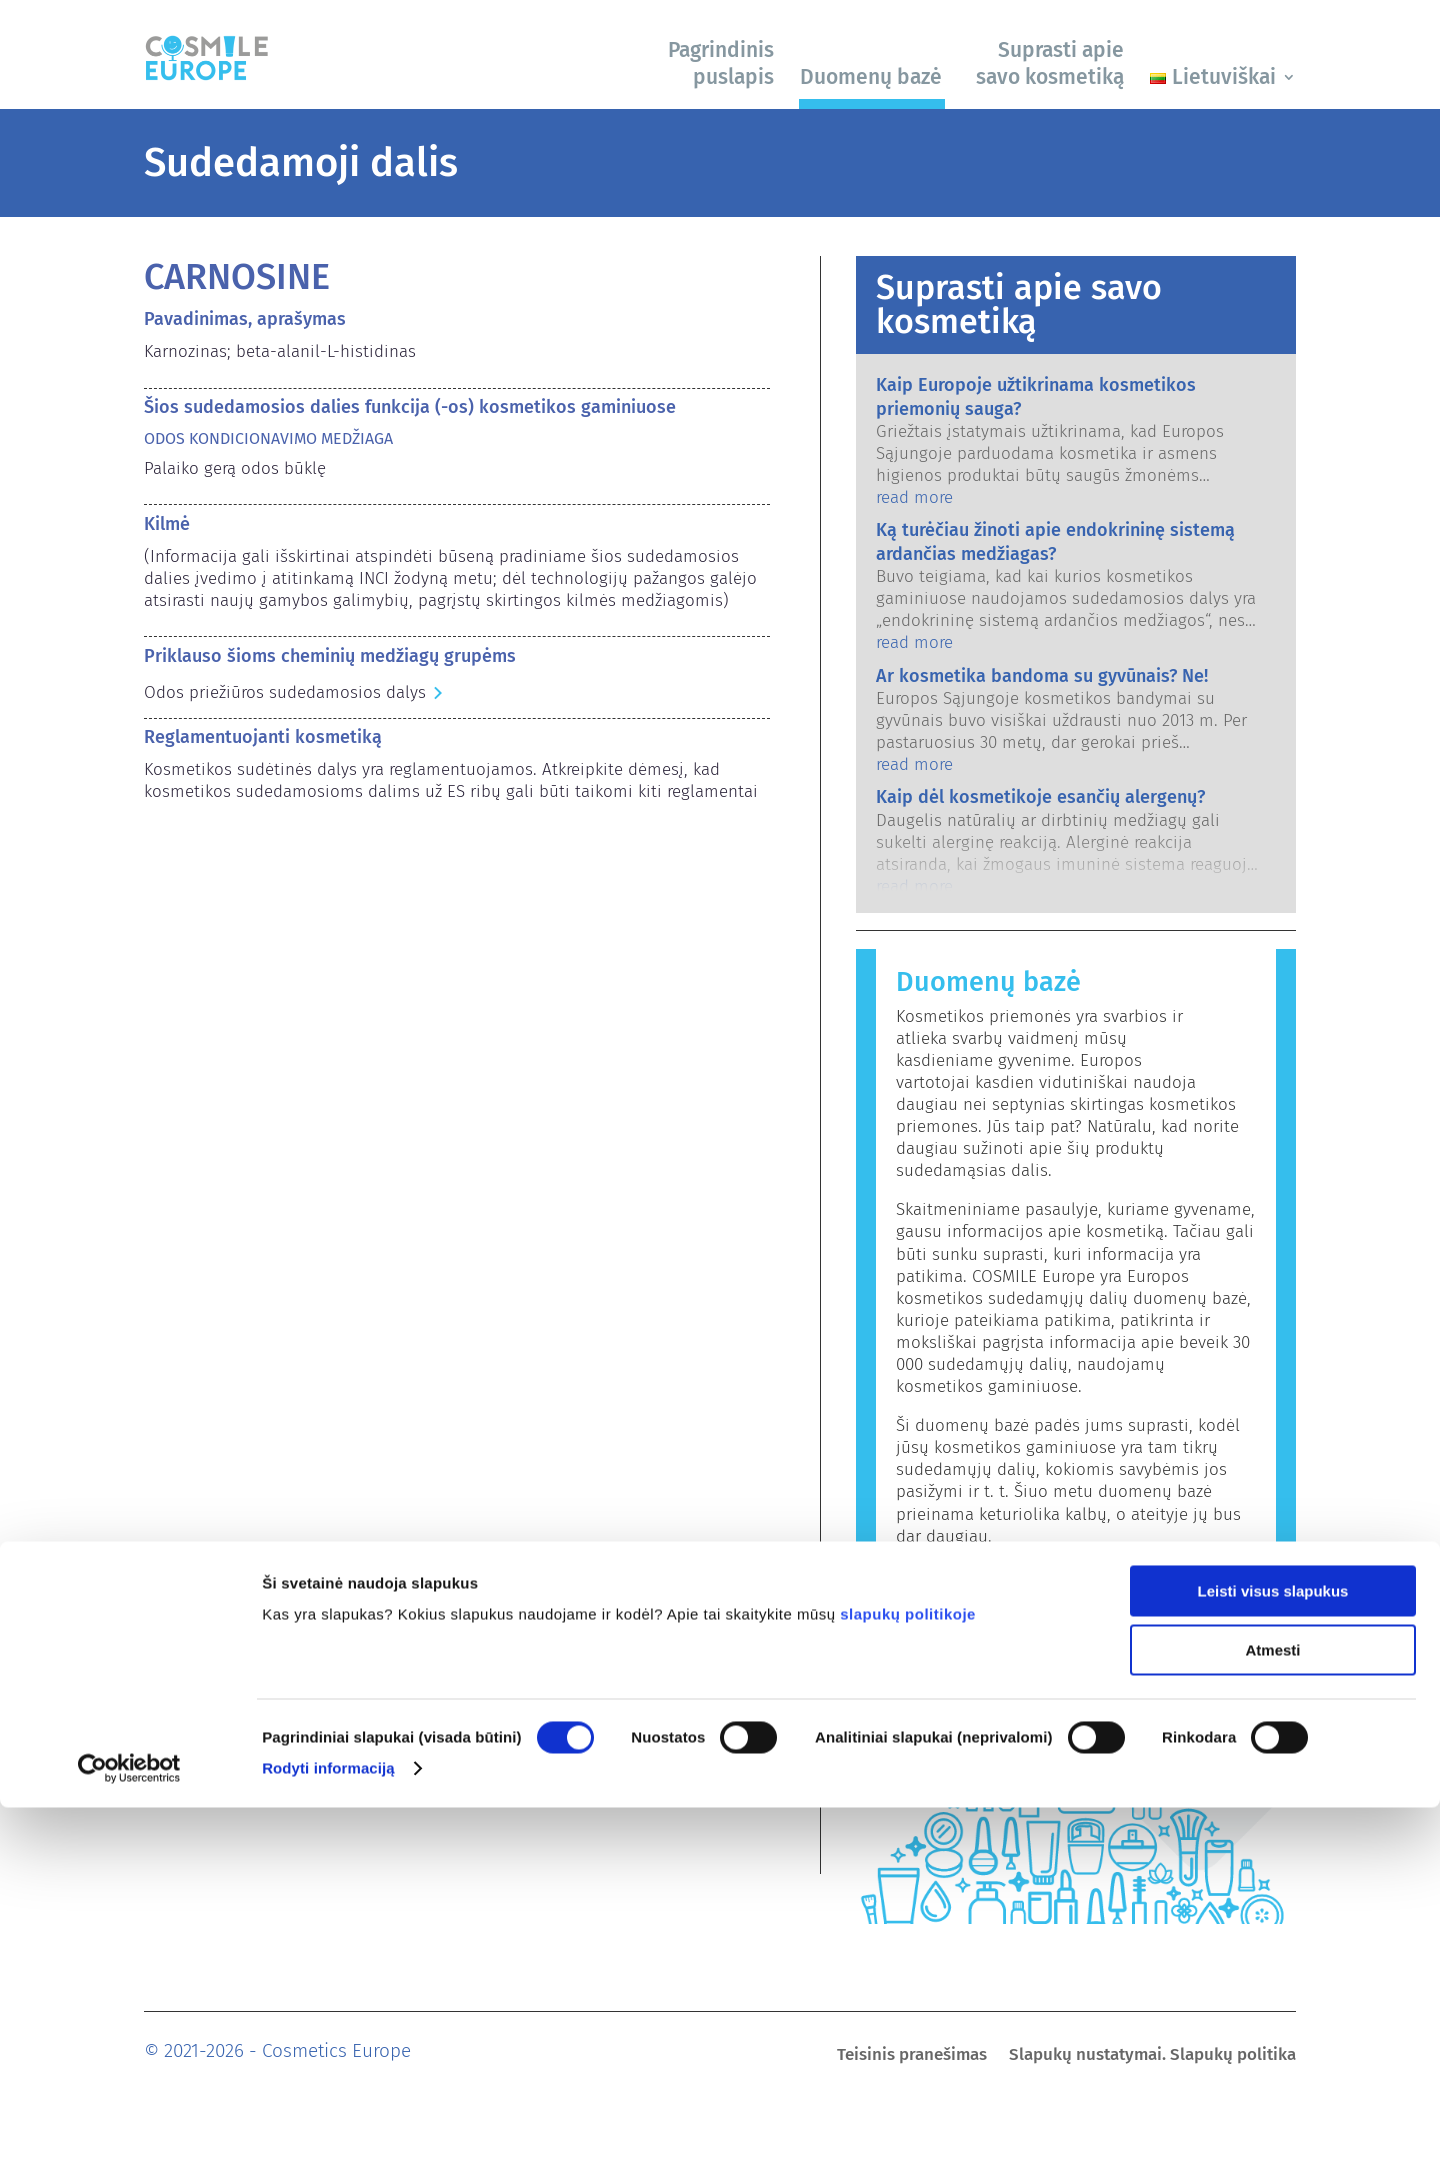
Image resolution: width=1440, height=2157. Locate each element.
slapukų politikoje (908, 1963)
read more (914, 497)
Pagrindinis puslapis (721, 63)
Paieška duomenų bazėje (996, 1575)
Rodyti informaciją (328, 2117)
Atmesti (1272, 1999)
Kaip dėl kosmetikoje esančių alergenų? (1040, 797)
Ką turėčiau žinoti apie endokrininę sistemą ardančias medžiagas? (1055, 541)
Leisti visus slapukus (1273, 1940)
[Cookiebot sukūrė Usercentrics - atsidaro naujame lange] (129, 2118)
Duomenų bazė (871, 77)
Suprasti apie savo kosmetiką (1050, 63)
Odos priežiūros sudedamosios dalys (285, 692)
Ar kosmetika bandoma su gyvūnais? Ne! (1042, 676)
